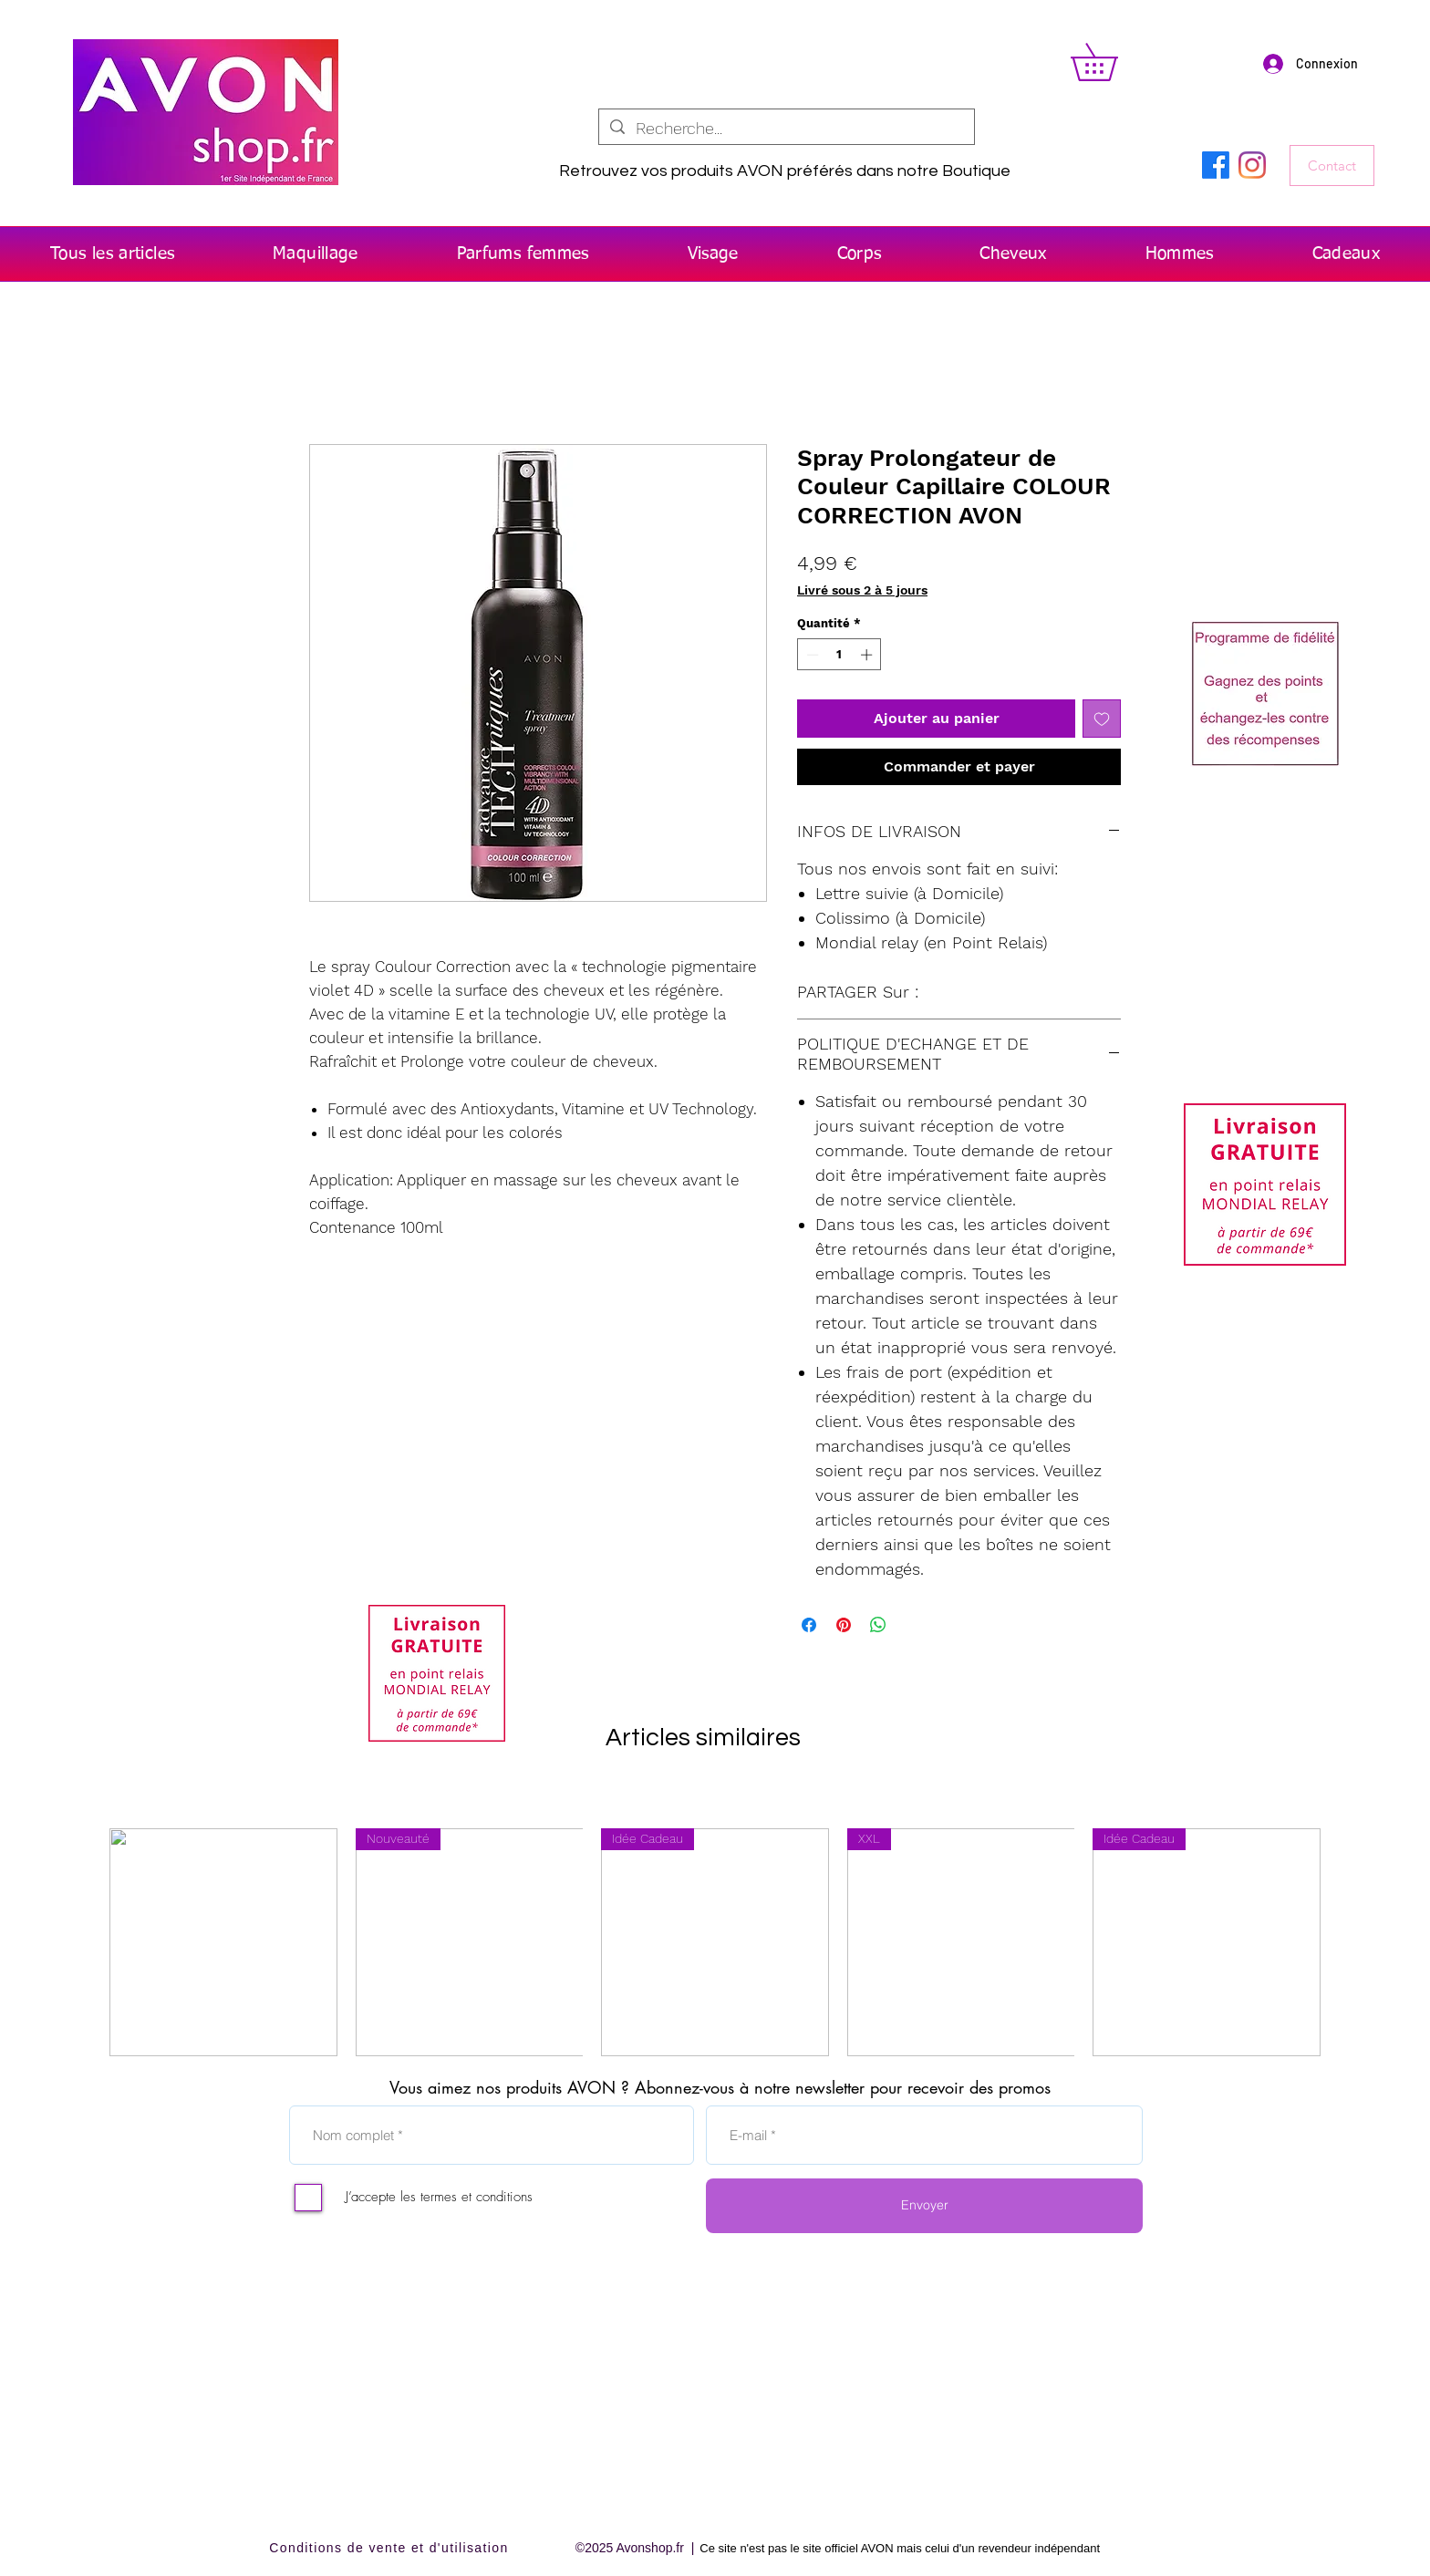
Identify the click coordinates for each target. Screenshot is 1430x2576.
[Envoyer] (924, 2205)
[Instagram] (1252, 165)
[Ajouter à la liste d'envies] (1102, 718)
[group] (715, 1942)
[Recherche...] (786, 128)
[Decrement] (811, 654)
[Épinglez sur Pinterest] (844, 1625)
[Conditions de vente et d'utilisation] (390, 2548)
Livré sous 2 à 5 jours (862, 590)
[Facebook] (1215, 165)
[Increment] (868, 654)
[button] (1112, 62)
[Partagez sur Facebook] (809, 1625)
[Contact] (1332, 165)
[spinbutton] (839, 654)
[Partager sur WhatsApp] (878, 1625)
